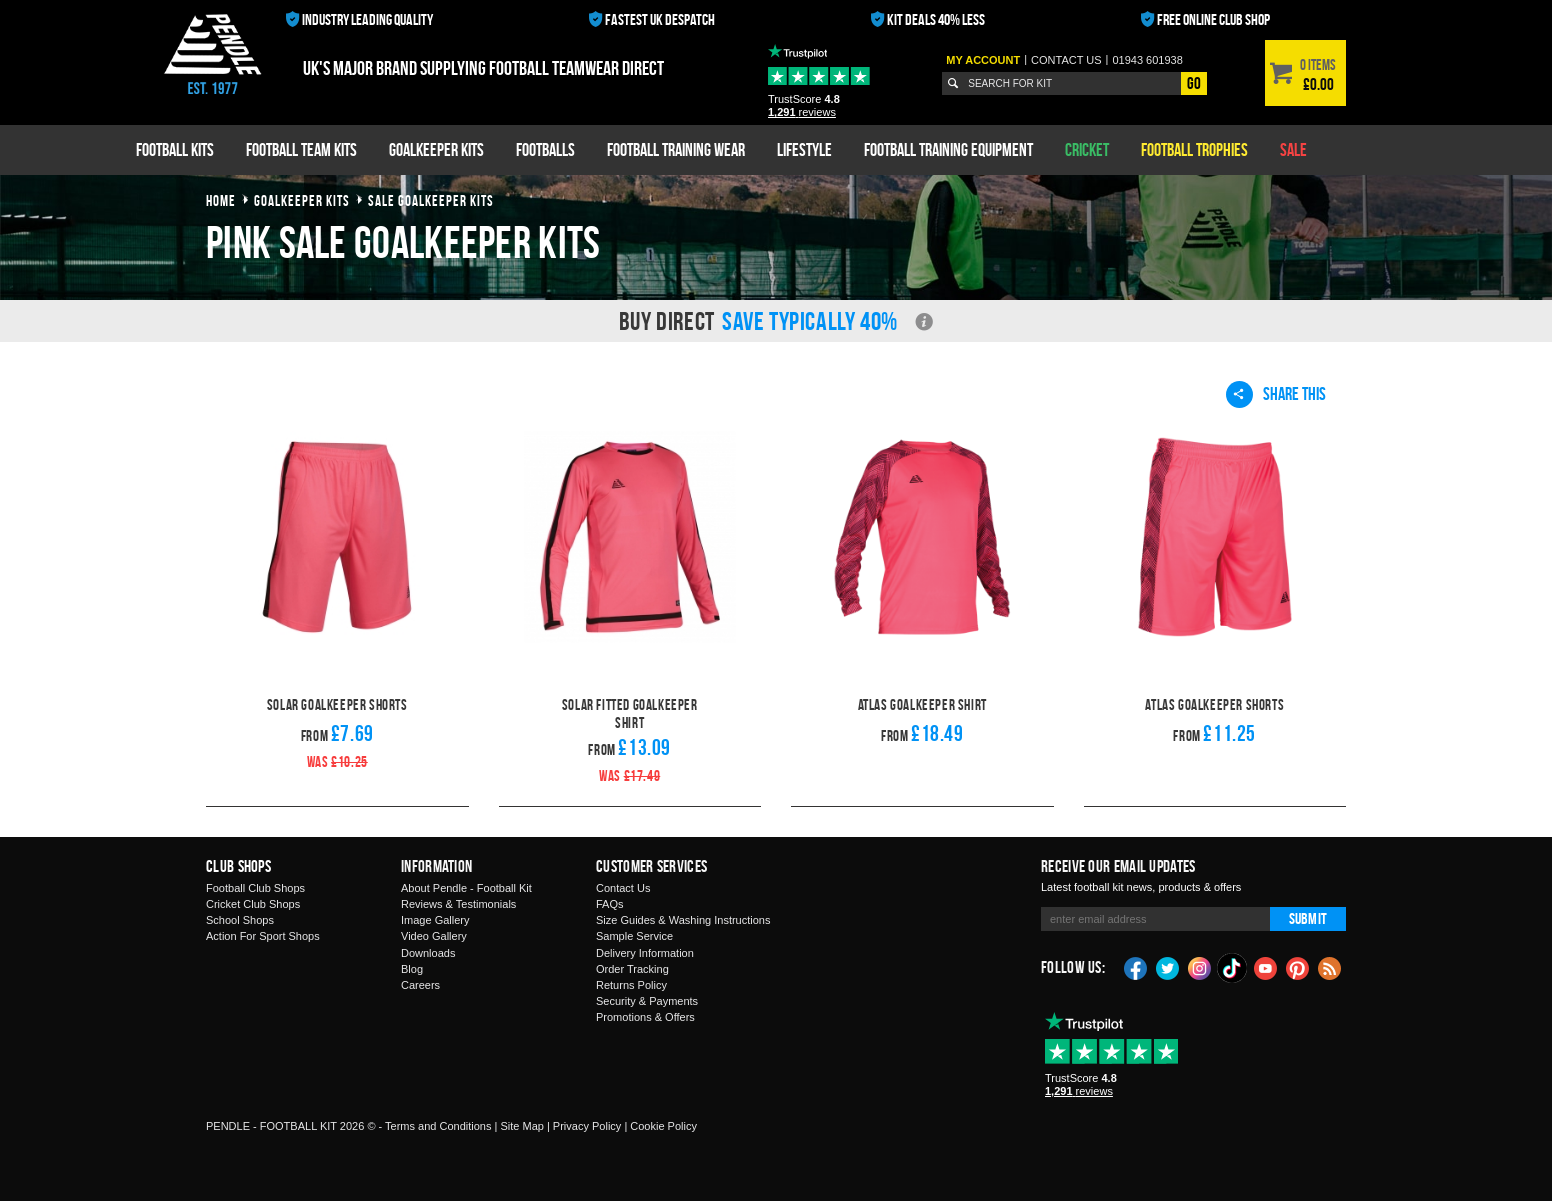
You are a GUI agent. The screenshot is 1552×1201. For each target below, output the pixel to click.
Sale (1293, 149)
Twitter (1168, 967)
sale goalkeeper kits (431, 200)
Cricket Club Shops (253, 904)
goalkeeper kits (302, 200)
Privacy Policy (587, 1126)
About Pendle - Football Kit (466, 888)
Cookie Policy (663, 1126)
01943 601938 (1147, 60)
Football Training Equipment (948, 149)
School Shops (240, 920)
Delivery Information (645, 953)
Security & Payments (647, 1001)
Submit (1308, 918)
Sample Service (634, 936)
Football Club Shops (255, 888)
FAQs (610, 904)
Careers (420, 985)
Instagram (1200, 967)
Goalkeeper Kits (436, 149)
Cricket (1087, 149)
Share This (1276, 394)
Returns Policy (631, 985)
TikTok (1233, 968)
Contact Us (623, 888)
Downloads (428, 953)
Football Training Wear (676, 149)
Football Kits (175, 149)
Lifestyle (804, 149)
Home (221, 200)
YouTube (1266, 967)
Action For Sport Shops (263, 936)
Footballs (545, 149)
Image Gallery (435, 920)
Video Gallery (434, 936)
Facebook (1136, 967)
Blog (412, 969)
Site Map (521, 1126)
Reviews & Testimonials (458, 904)
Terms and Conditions (438, 1126)
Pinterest (1298, 967)
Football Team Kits (301, 149)
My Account (983, 60)
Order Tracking (632, 969)
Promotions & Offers (645, 1017)
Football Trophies (1194, 149)
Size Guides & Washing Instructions (683, 920)
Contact (1066, 60)
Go (1194, 83)
